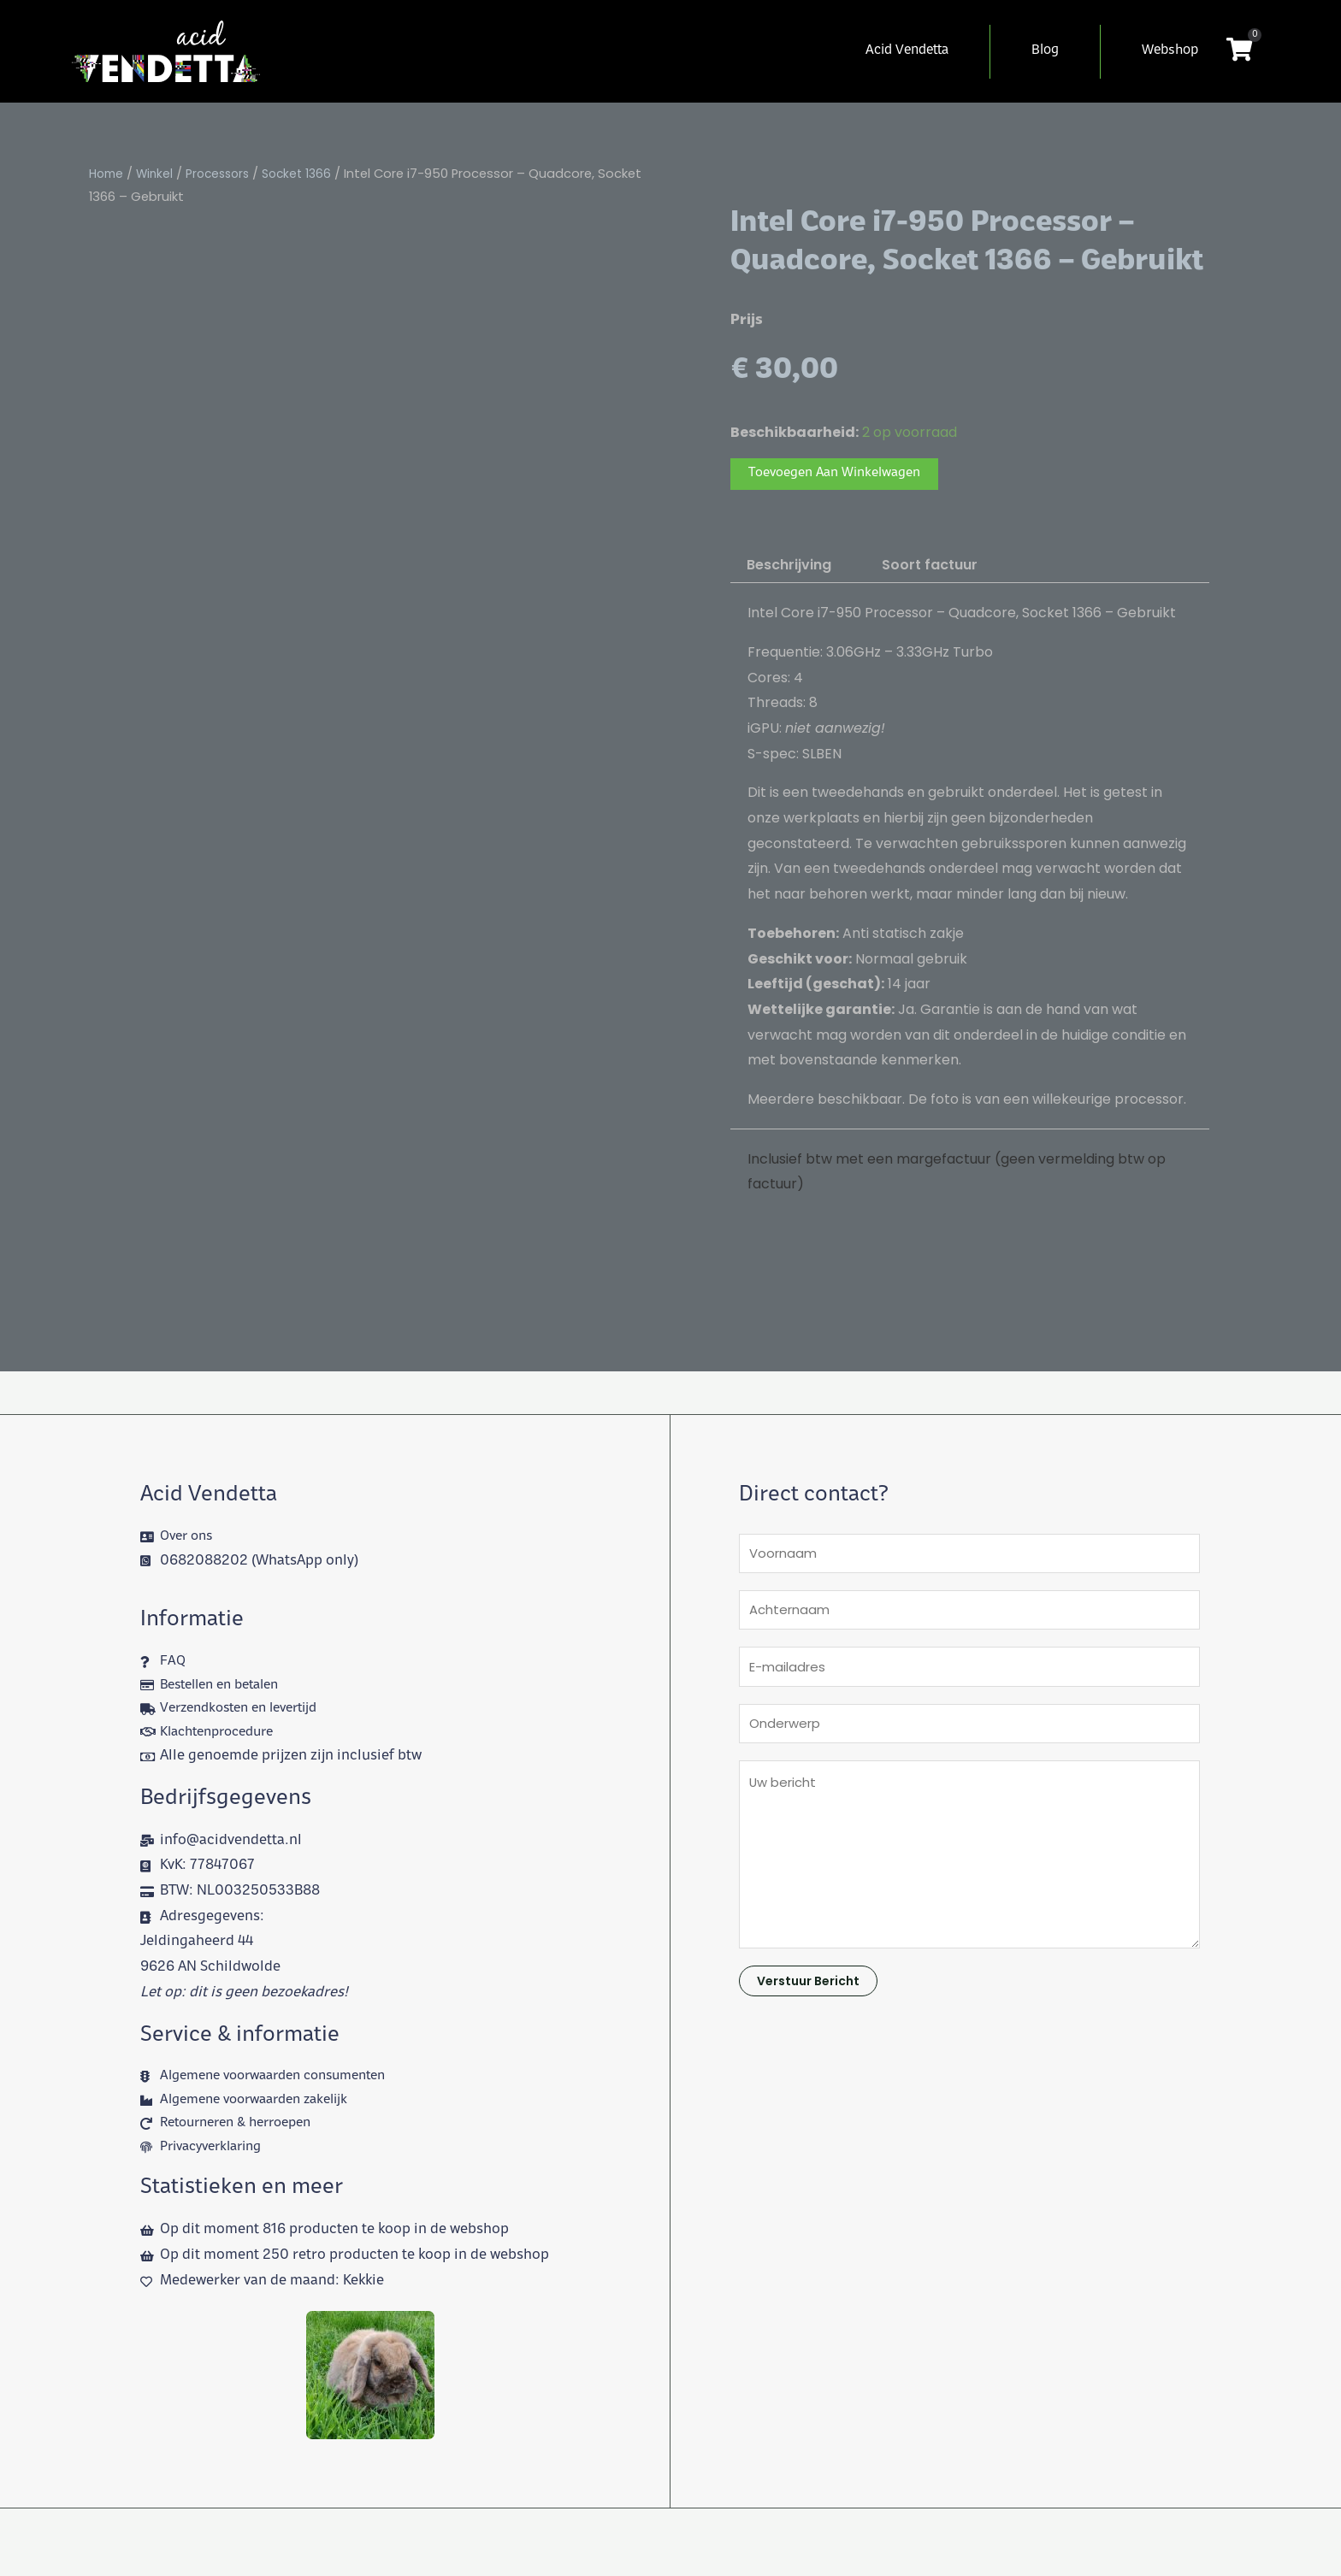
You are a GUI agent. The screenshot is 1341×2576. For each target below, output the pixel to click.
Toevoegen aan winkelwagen (843, 474)
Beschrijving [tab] (789, 567)
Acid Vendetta (906, 50)
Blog (1045, 50)
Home (108, 173)
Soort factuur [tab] (930, 567)
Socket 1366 (309, 173)
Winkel (158, 173)
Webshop (1170, 50)
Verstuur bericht (808, 1999)
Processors (225, 173)
